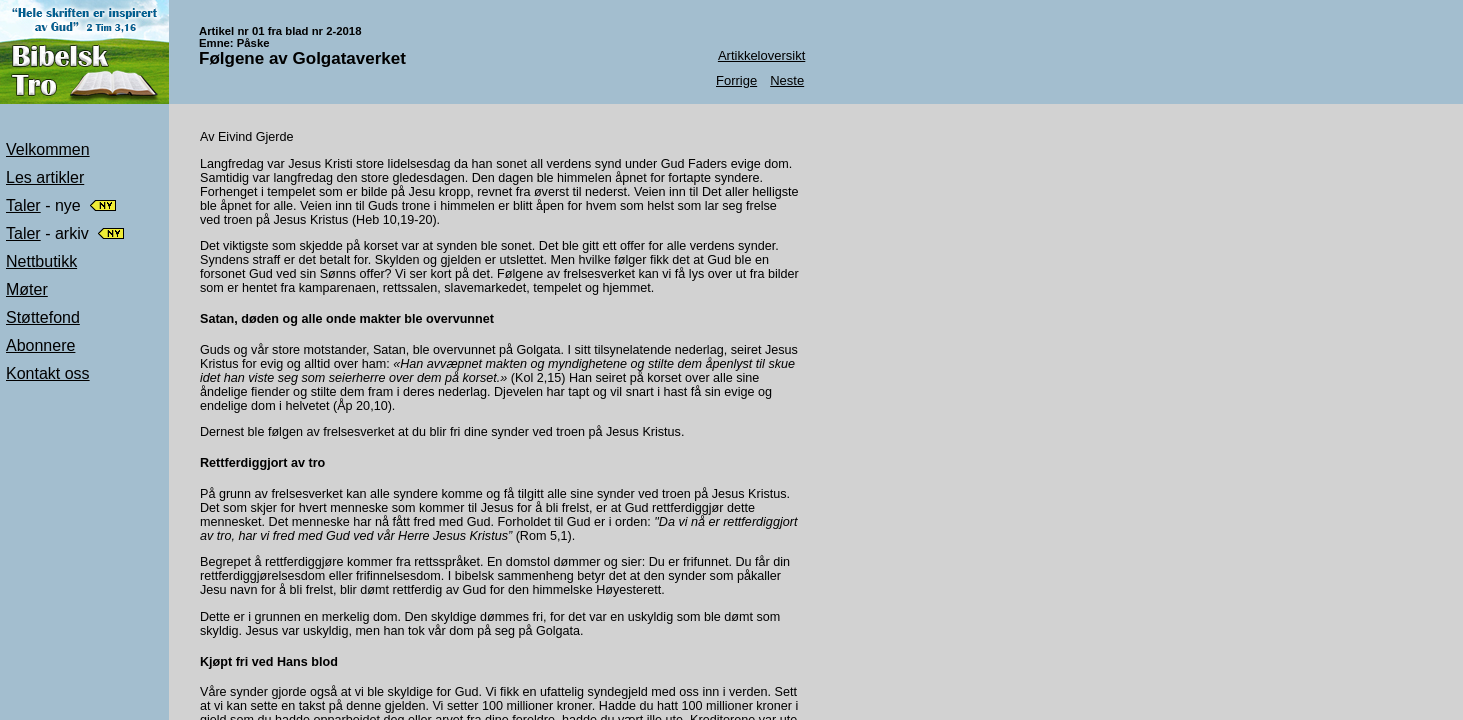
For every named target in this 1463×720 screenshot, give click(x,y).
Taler (23, 205)
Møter (27, 289)
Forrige (736, 80)
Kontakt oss (48, 373)
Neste (787, 80)
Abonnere (40, 345)
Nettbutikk (41, 261)
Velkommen (48, 149)
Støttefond (43, 317)
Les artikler (45, 177)
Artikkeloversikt (761, 55)
